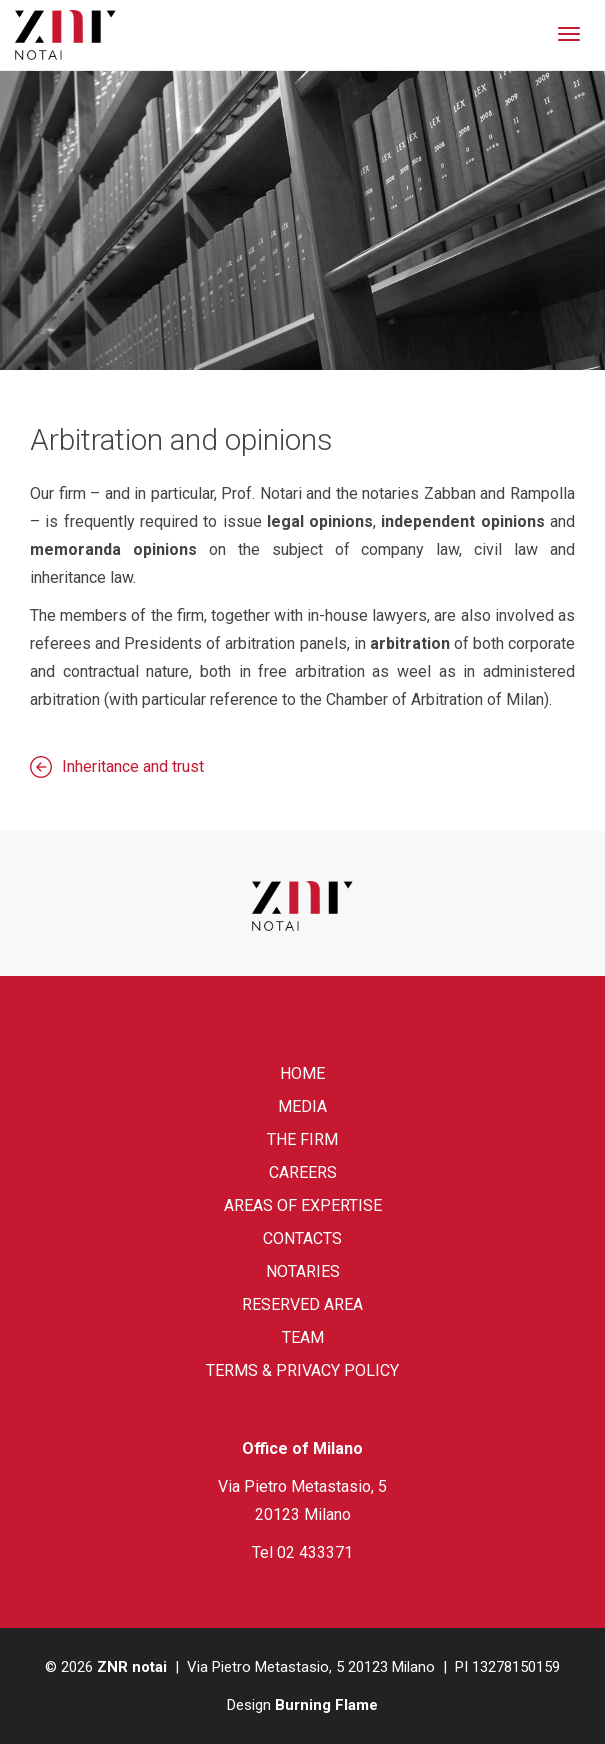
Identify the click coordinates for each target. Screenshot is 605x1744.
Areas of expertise (303, 1205)
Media (302, 1106)
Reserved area (302, 1304)
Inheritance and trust (133, 766)
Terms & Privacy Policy (302, 1370)
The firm (302, 1139)
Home (302, 1073)
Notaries (303, 1271)
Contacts (302, 1238)
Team (303, 1337)
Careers (303, 1172)
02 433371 (315, 1552)
